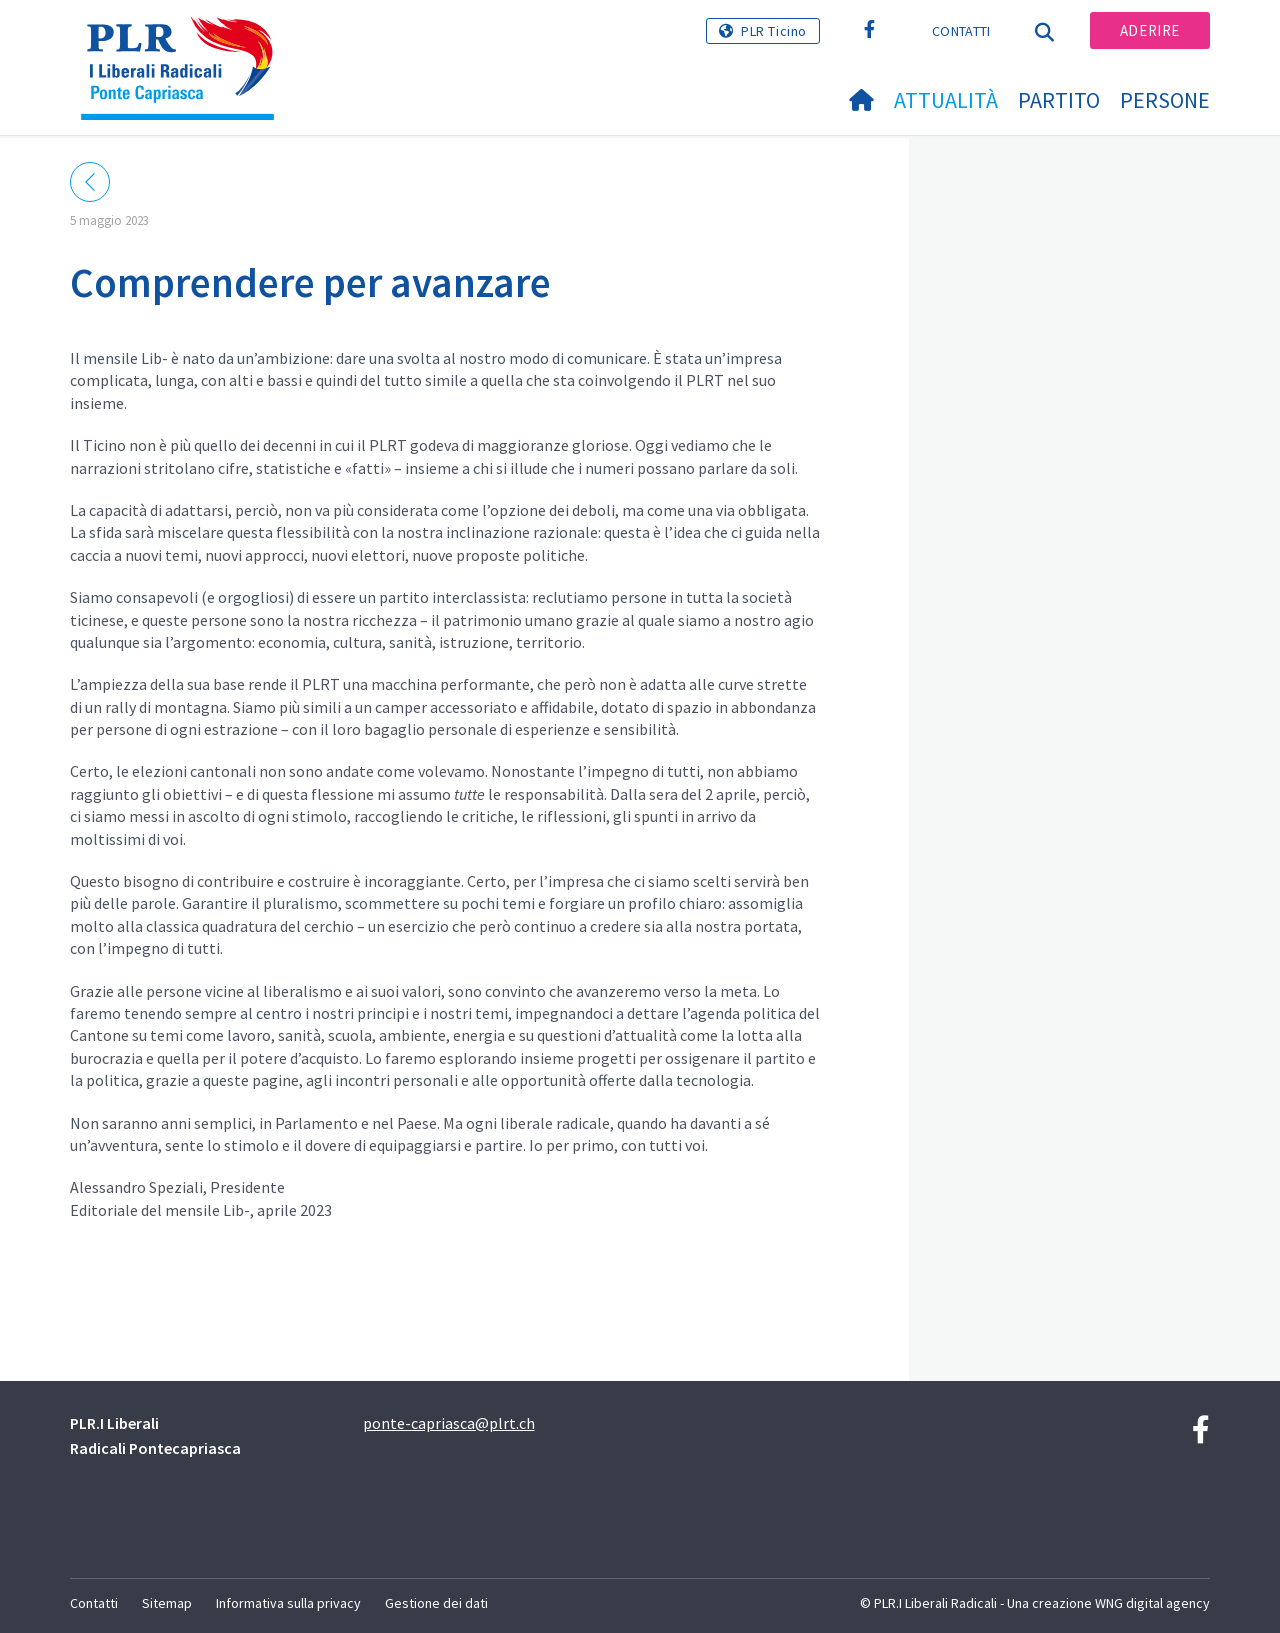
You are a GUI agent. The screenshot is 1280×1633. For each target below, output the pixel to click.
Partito (1059, 100)
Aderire (1150, 30)
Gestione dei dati (436, 1603)
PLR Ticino (774, 31)
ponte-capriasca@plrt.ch (449, 1423)
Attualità (946, 100)
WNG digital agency (1152, 1603)
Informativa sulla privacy (288, 1603)
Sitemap (167, 1603)
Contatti (961, 31)
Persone (1165, 100)
